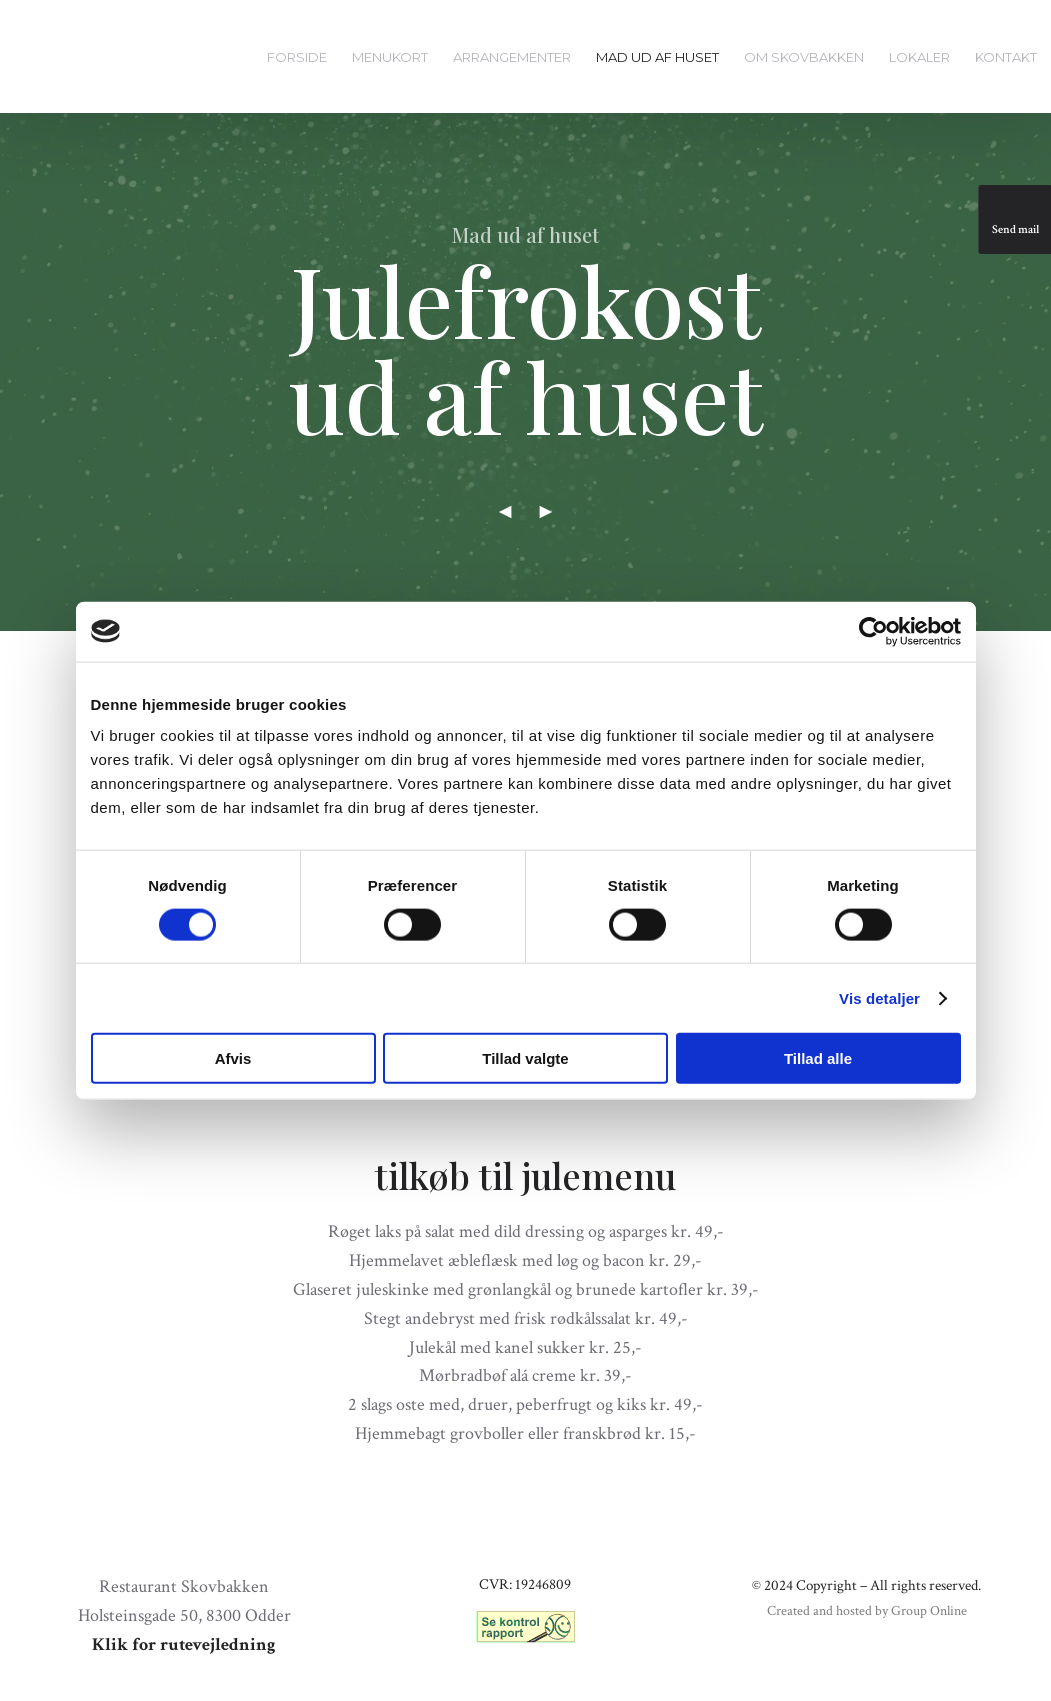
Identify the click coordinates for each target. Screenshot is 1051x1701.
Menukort (390, 57)
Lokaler (919, 57)
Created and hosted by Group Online (867, 1611)
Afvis (233, 1058)
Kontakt (1006, 57)
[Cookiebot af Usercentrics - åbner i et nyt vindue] (873, 631)
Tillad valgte (525, 1058)
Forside (297, 57)
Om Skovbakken (804, 57)
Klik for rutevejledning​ (184, 1644)
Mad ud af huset (657, 57)
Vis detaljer (879, 997)
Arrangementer (512, 57)
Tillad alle (818, 1058)
